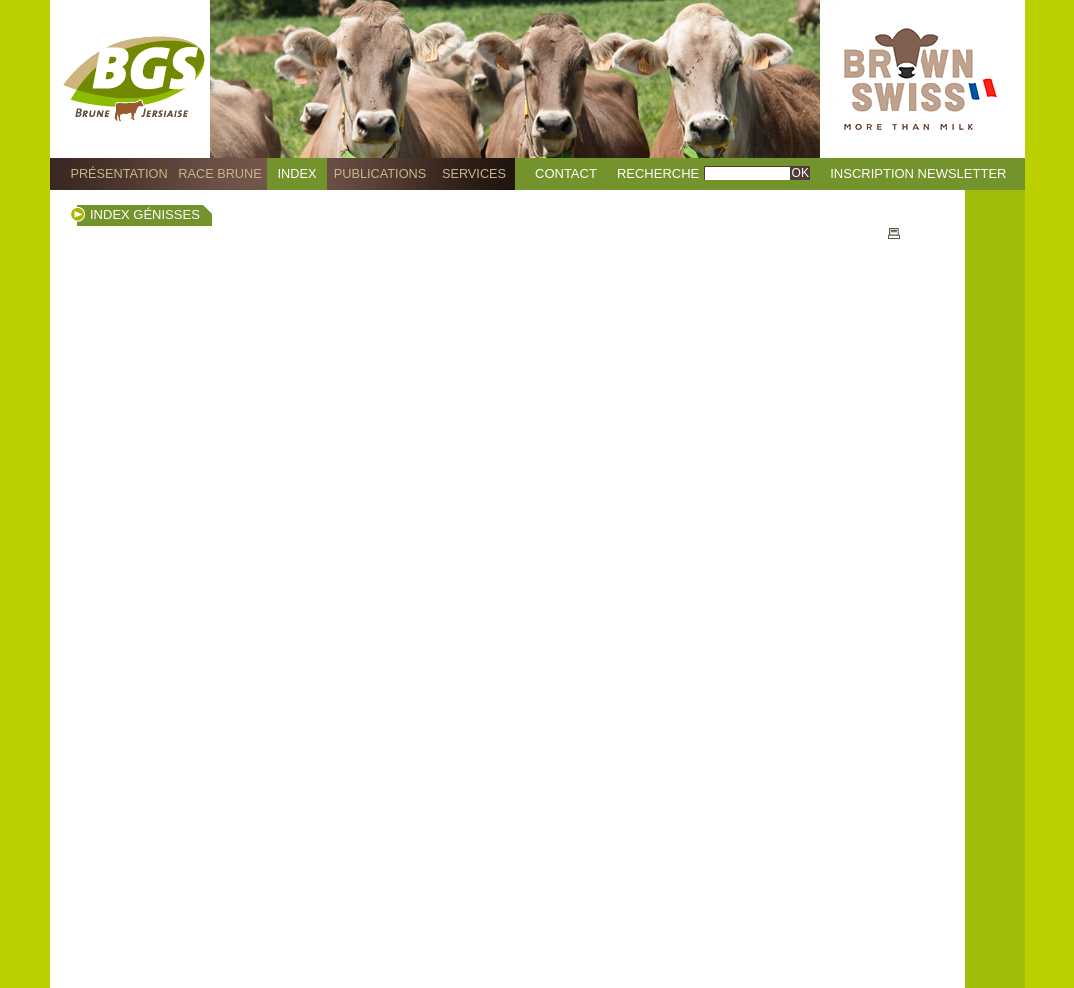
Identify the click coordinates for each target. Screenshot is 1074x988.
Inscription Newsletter (918, 173)
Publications (380, 173)
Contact (566, 173)
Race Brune (220, 173)
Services (474, 173)
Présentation (118, 173)
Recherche (658, 173)
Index (297, 173)
